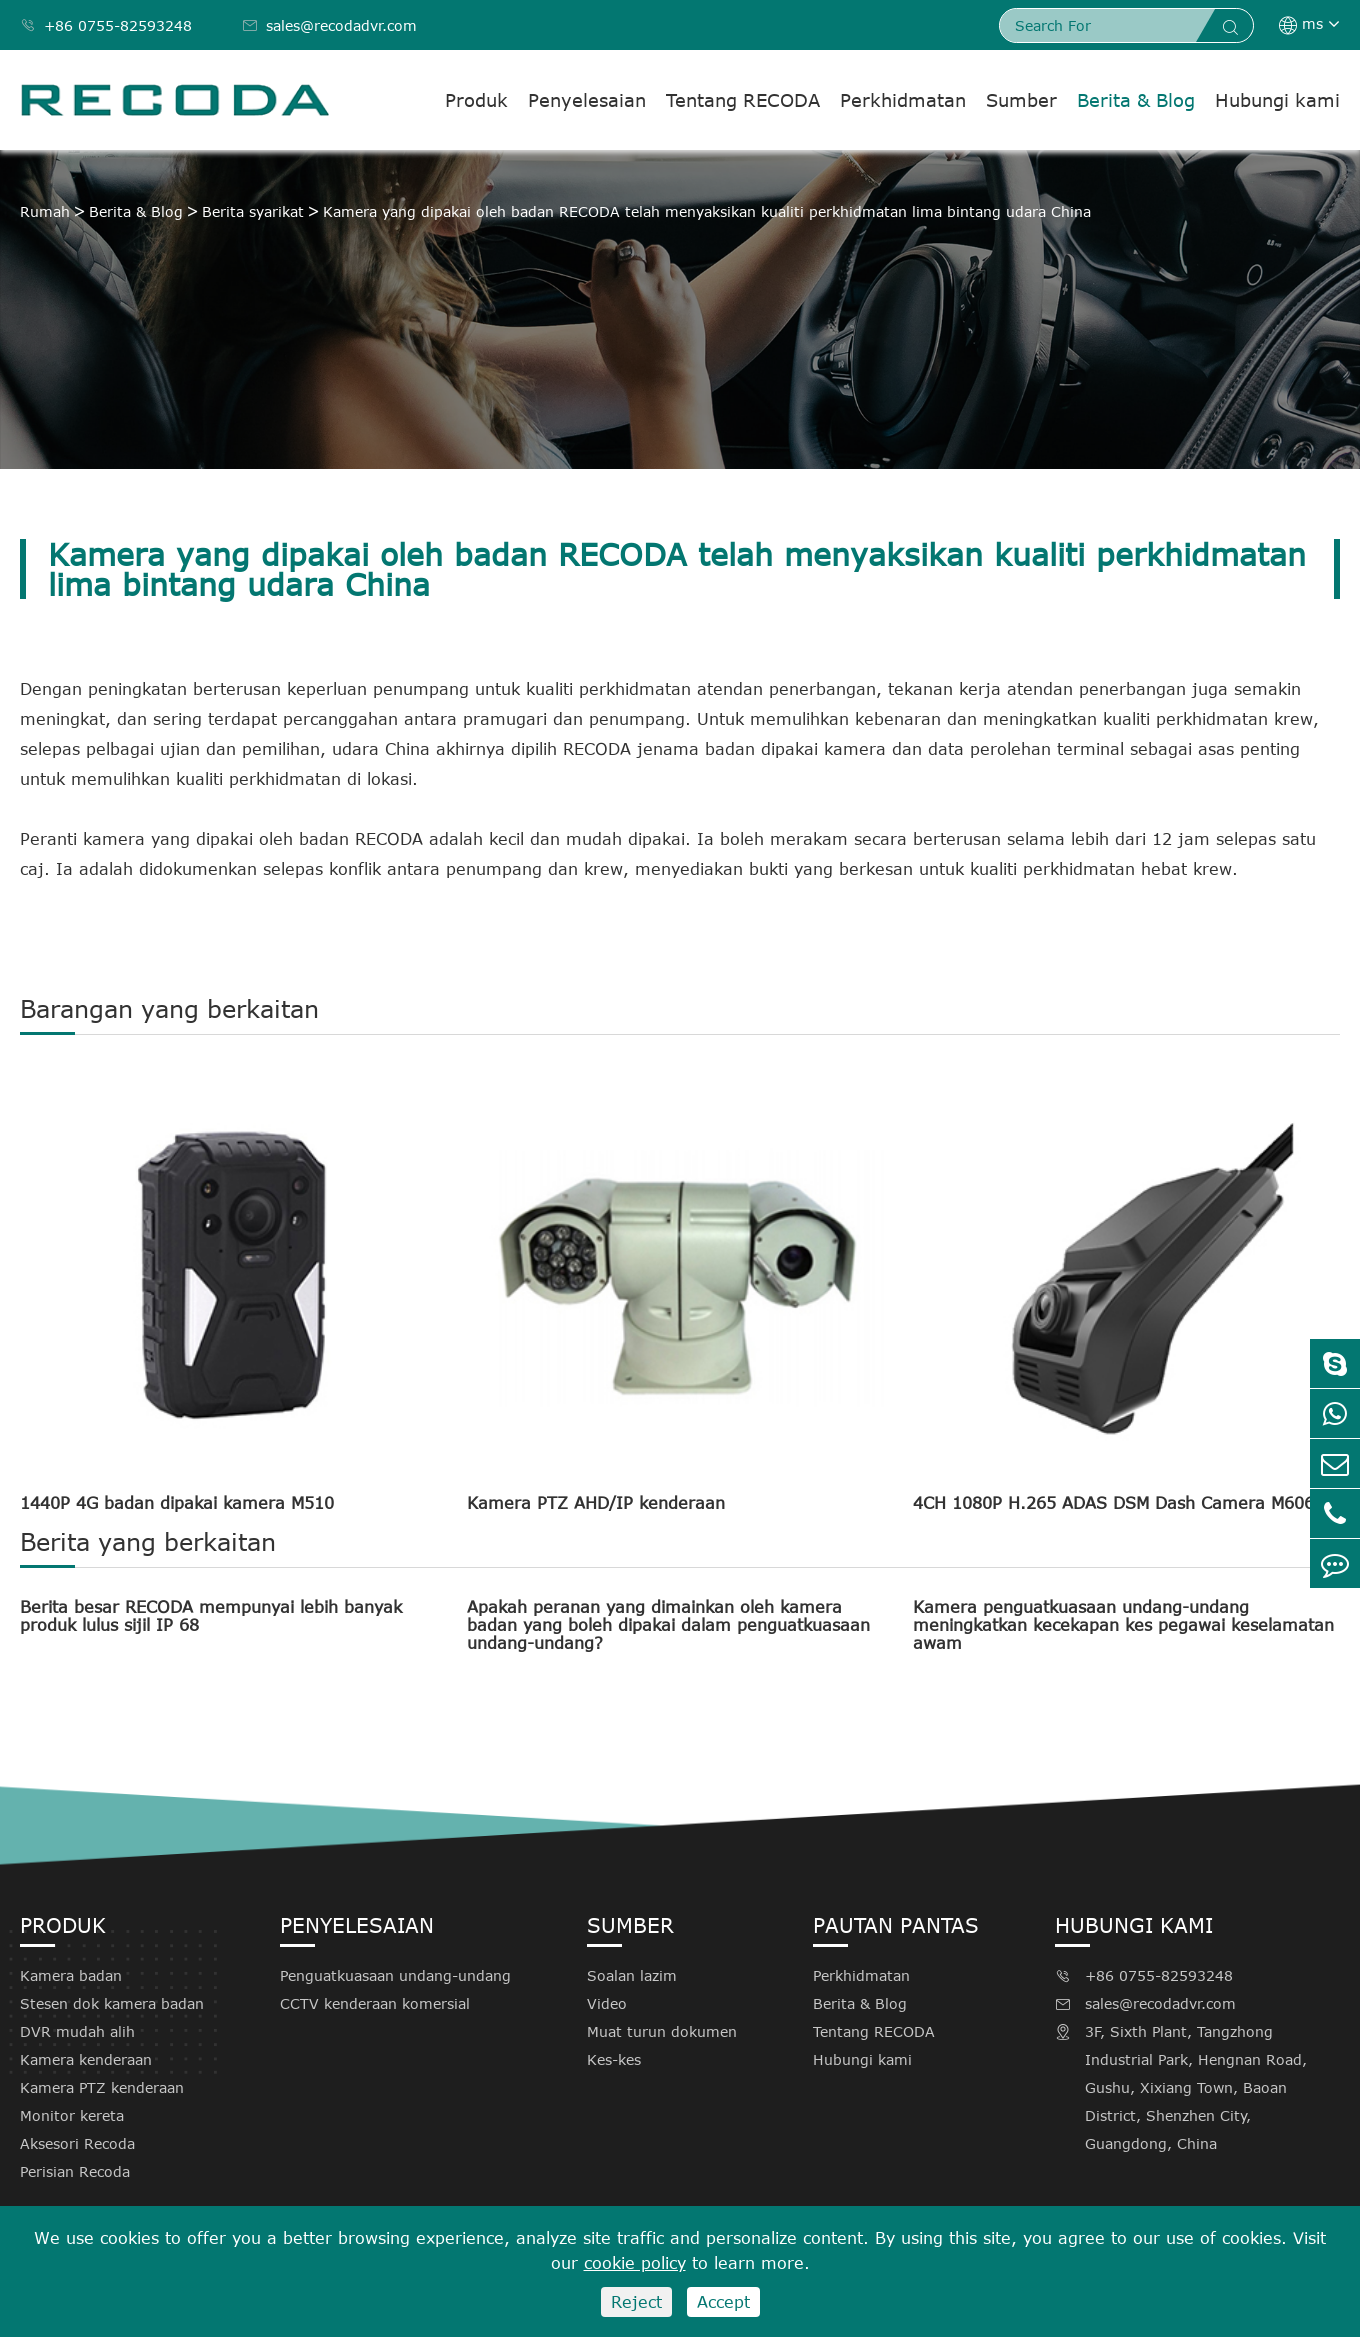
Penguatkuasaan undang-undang (395, 1975)
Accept (723, 2302)
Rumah (45, 211)
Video (607, 2003)
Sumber (1021, 100)
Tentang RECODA (743, 100)
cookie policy (635, 2263)
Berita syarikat (253, 211)
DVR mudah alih (77, 2031)
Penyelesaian (587, 100)
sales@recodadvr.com (329, 25)
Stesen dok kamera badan (112, 2003)
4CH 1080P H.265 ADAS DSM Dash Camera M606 (1113, 1503)
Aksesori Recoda (77, 2143)
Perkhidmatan (903, 100)
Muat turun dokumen (662, 2031)
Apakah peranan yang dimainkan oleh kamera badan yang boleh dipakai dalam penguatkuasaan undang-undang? (668, 1625)
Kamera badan (71, 1975)
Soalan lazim (632, 1975)
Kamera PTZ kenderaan (102, 2087)
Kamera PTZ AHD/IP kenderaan (596, 1503)
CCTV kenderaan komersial (375, 2003)
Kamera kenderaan (86, 2059)
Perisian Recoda (75, 2171)
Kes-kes (614, 2059)
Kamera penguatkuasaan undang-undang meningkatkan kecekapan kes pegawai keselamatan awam (1123, 1625)
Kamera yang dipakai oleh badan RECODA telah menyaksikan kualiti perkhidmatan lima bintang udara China (707, 211)
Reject (636, 2302)
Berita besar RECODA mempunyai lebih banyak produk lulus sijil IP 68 (211, 1616)
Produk (476, 100)
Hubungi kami (1277, 100)
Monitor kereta (72, 2115)
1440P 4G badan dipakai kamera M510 (177, 1503)
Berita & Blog (1136, 100)
